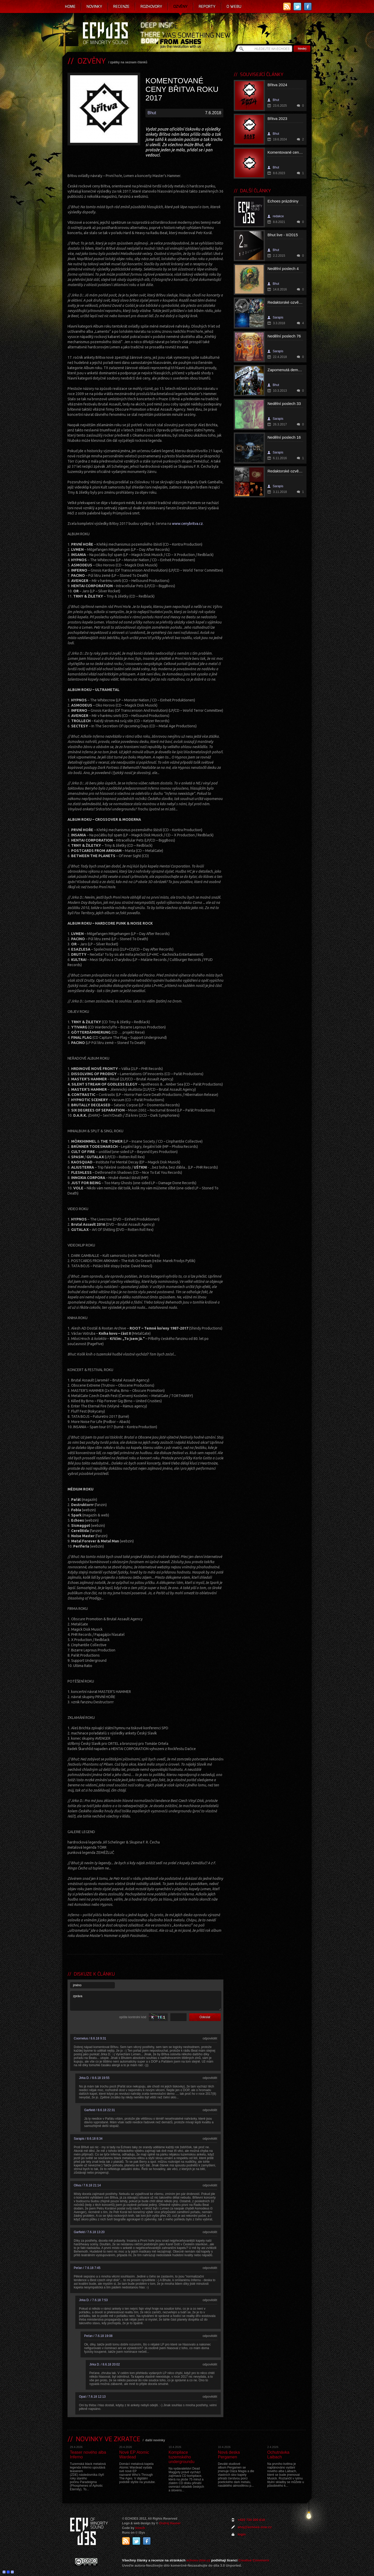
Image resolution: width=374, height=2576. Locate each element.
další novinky (155, 2440)
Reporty (207, 6)
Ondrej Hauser (170, 2523)
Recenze (121, 6)
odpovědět (210, 2038)
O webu (233, 6)
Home (70, 6)
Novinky (94, 6)
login (242, 2534)
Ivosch (140, 2528)
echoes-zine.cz (198, 2560)
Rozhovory (151, 6)
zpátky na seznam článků (128, 62)
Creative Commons (253, 2560)
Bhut (152, 113)
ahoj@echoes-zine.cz (255, 2527)
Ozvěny (180, 6)
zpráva (145, 2001)
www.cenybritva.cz (187, 523)
